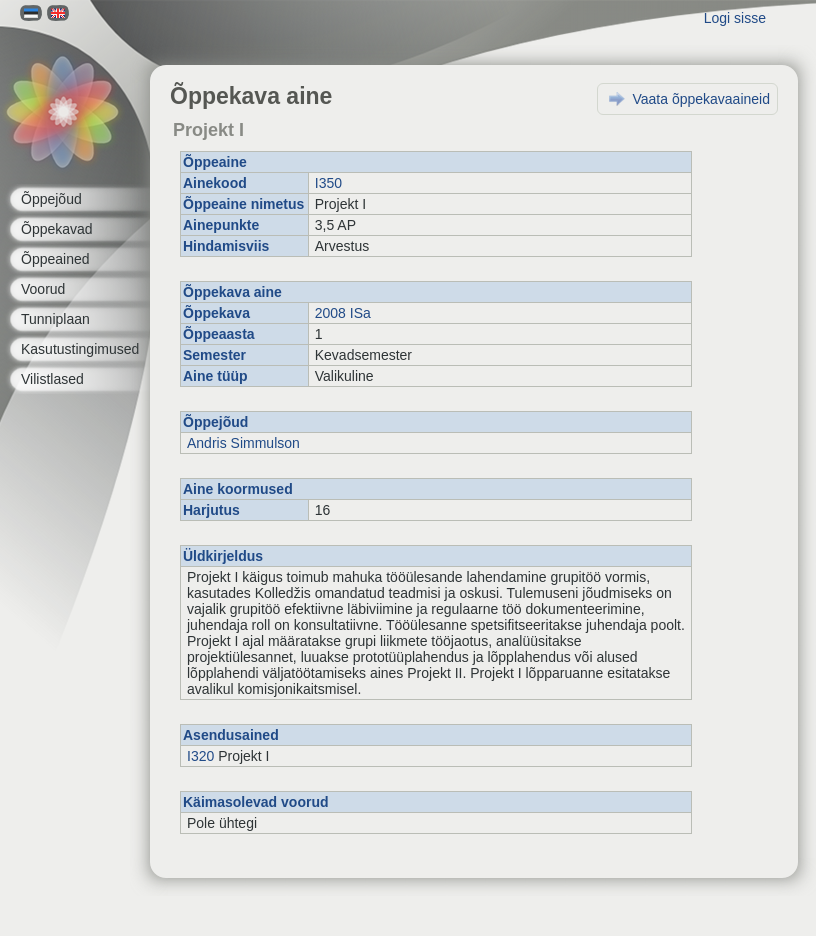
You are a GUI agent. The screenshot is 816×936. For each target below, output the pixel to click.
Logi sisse (735, 18)
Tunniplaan (55, 319)
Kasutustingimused (80, 349)
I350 (328, 183)
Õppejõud (51, 199)
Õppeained (55, 259)
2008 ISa (343, 313)
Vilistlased (52, 379)
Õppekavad (57, 229)
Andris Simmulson (243, 443)
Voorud (43, 289)
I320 (200, 756)
